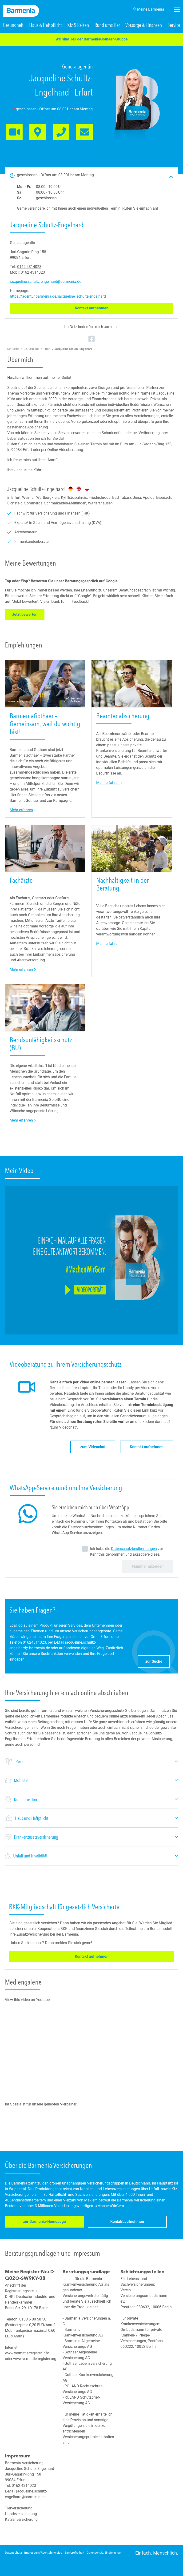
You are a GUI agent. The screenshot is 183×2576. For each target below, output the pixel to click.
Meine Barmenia (153, 9)
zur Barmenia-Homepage (34, 2224)
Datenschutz (13, 2552)
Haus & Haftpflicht (45, 27)
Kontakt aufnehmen (102, 309)
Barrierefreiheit (74, 2552)
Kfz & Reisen (78, 27)
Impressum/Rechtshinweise (43, 2552)
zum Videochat (92, 1448)
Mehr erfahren (23, 811)
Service (173, 27)
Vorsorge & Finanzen (143, 27)
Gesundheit (13, 27)
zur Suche (157, 1661)
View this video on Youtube (27, 2001)
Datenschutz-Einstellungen (104, 2552)
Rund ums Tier (107, 27)
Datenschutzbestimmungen (134, 1550)
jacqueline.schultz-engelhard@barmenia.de (45, 283)
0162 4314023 (29, 268)
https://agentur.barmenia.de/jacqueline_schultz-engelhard (58, 298)
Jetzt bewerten (28, 616)
